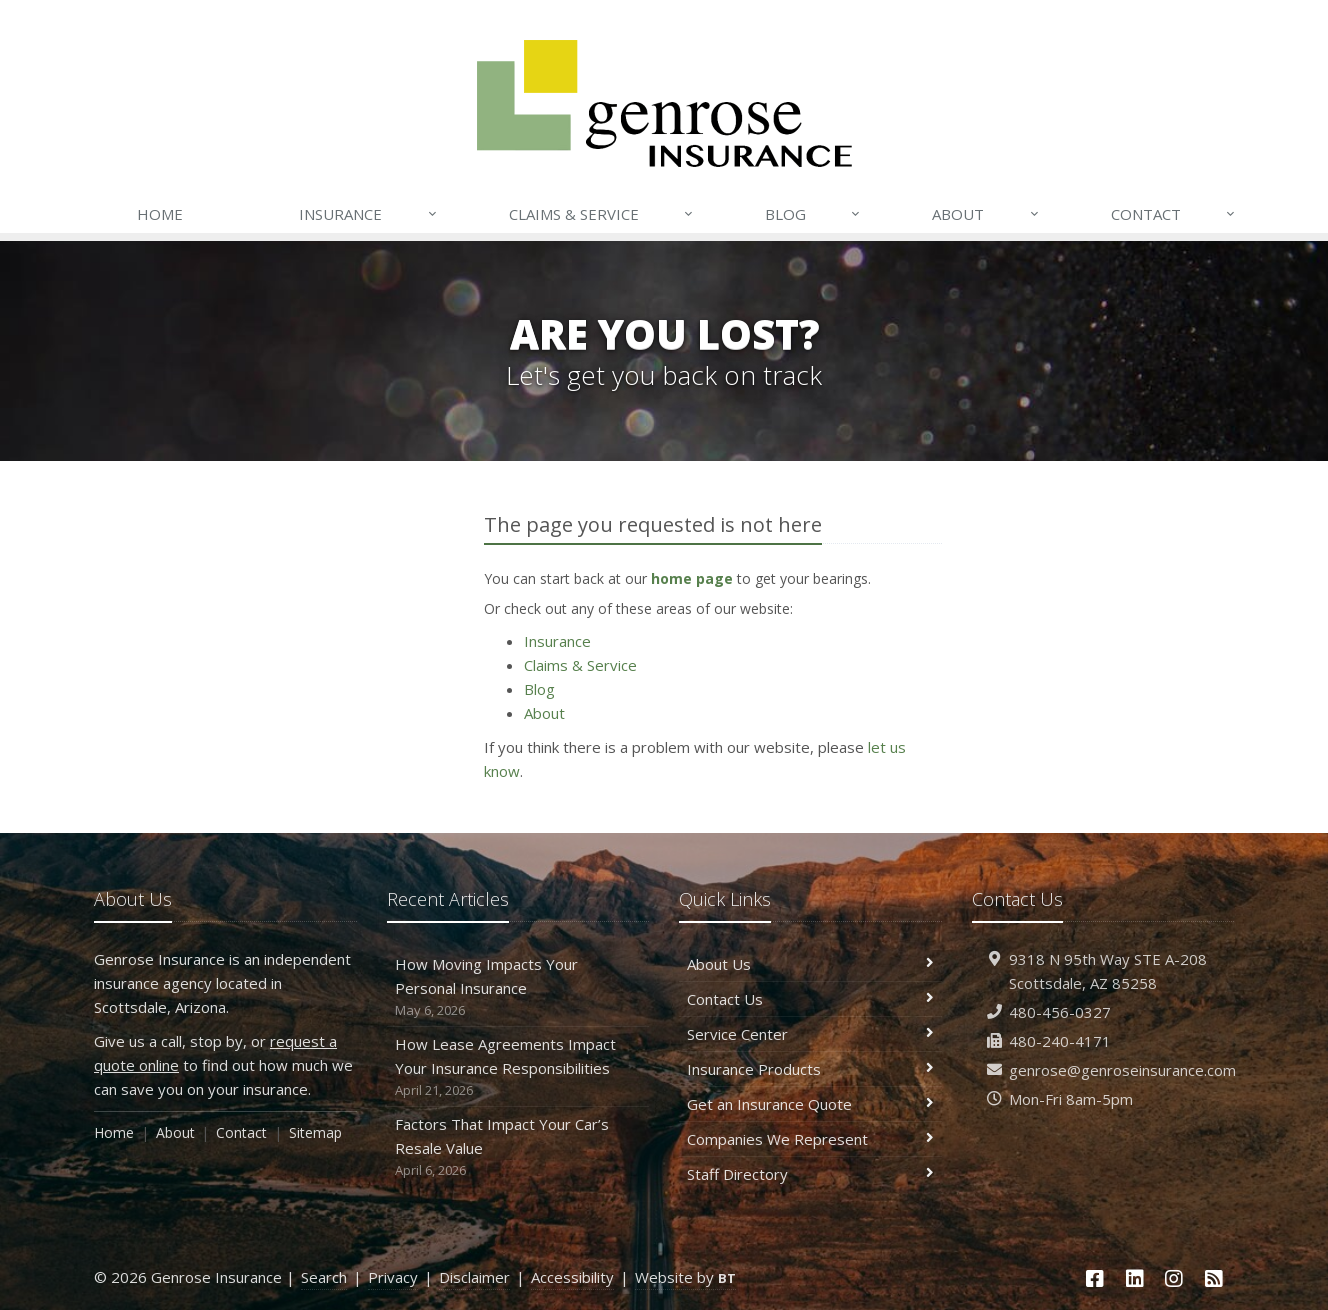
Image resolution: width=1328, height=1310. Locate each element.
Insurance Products (810, 1069)
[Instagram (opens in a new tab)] (1175, 1278)
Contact (1174, 214)
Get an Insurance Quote (810, 1104)
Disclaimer (474, 1277)
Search (324, 1277)
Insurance (368, 214)
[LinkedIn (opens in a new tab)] (1135, 1278)
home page (692, 578)
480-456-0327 (1060, 1012)
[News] (1214, 1278)
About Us (810, 964)
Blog (813, 214)
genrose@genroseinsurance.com (1122, 1070)
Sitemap (315, 1132)
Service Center (810, 1034)
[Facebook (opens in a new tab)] (1095, 1278)
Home (160, 214)
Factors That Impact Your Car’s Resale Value (518, 1147)
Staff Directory (810, 1174)
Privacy (393, 1277)
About (986, 214)
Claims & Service (602, 214)
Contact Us (810, 999)
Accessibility (572, 1277)
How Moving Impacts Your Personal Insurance (518, 987)
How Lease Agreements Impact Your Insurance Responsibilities (518, 1067)
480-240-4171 (1060, 1041)
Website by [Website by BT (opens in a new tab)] (685, 1277)
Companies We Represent (810, 1139)
